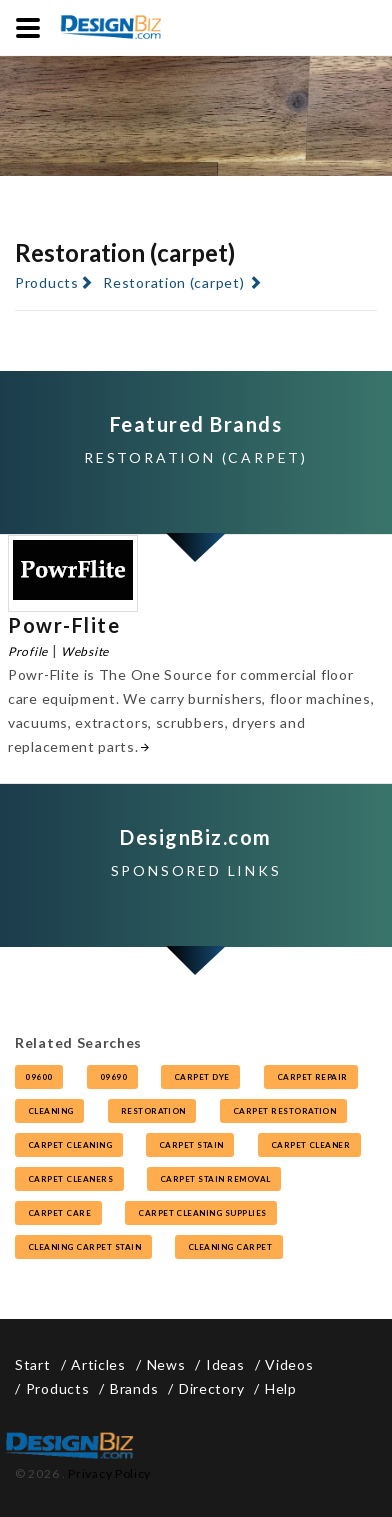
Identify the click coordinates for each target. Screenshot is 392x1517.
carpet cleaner (309, 1145)
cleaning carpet (229, 1247)
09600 (39, 1077)
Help (281, 1388)
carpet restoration (283, 1111)
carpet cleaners (69, 1179)
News (166, 1364)
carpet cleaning (69, 1145)
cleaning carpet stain (83, 1247)
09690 (112, 1077)
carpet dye (200, 1077)
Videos (289, 1364)
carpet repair (311, 1077)
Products (47, 282)
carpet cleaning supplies (201, 1213)
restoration (152, 1111)
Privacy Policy (109, 1473)
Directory (211, 1388)
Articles (98, 1364)
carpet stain (190, 1145)
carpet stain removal (214, 1179)
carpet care (58, 1213)
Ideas (225, 1364)
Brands (134, 1388)
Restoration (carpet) (173, 282)
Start (33, 1364)
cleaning (49, 1111)
